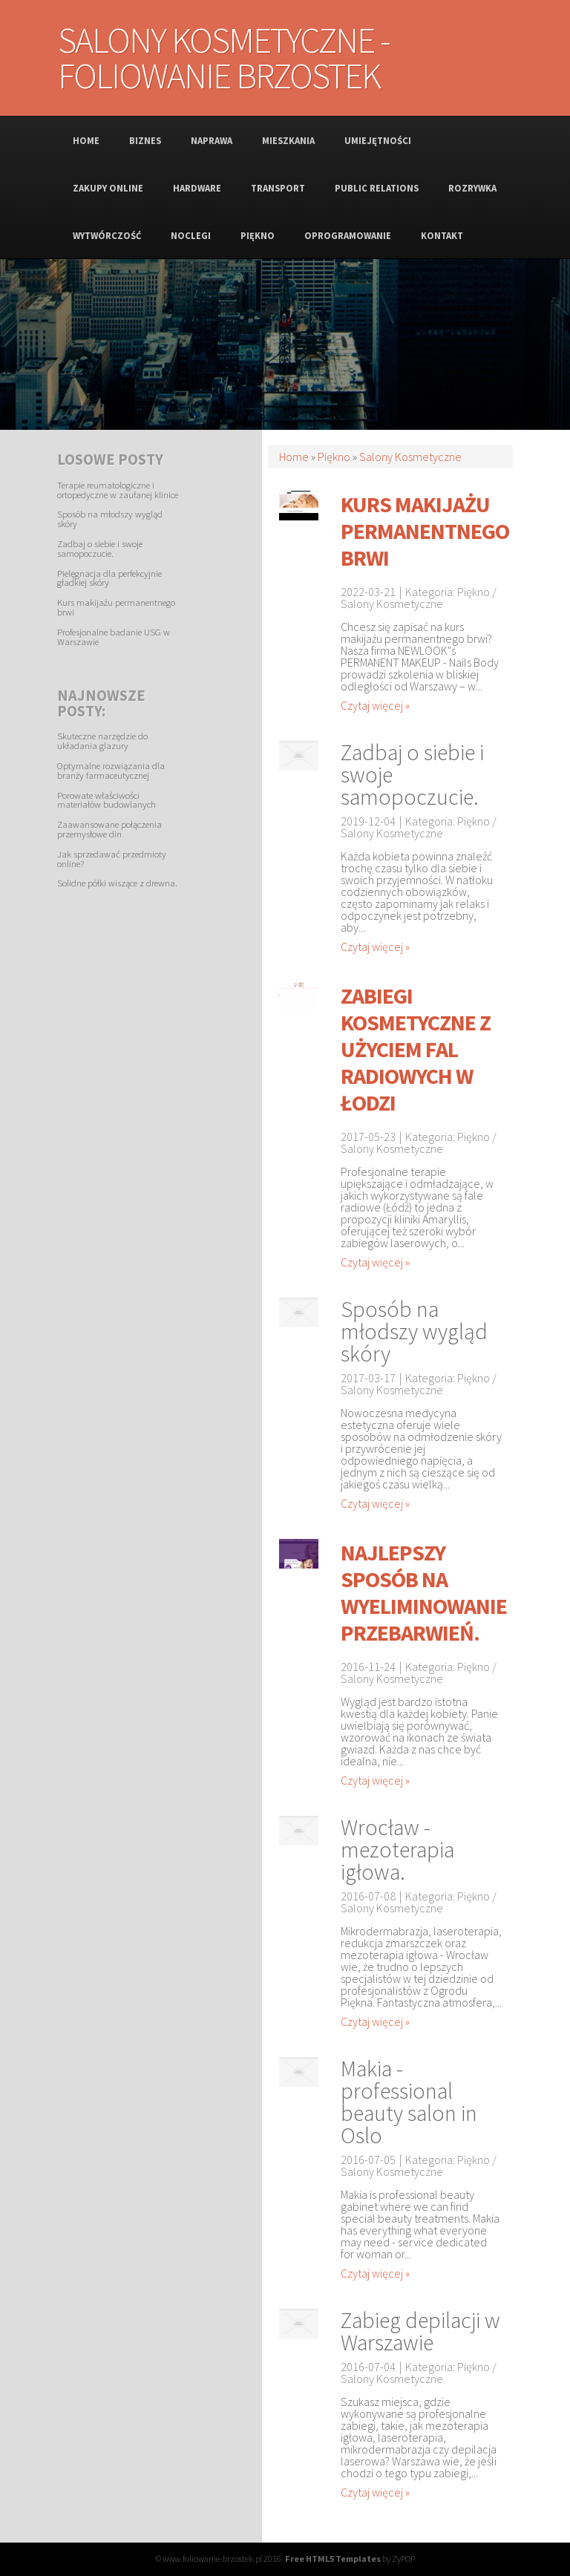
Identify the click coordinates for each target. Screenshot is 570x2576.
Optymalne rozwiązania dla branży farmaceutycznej (111, 770)
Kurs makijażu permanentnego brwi (116, 607)
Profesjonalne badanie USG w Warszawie (113, 636)
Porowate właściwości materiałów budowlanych (106, 800)
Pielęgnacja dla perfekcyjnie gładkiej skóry (109, 578)
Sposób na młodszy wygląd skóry (110, 518)
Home (294, 456)
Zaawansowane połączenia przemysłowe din (109, 829)
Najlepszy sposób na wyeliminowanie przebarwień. (424, 1592)
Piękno (334, 456)
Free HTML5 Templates (333, 2558)
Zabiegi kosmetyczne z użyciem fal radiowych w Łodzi (416, 1049)
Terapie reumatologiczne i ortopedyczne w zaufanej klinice (117, 489)
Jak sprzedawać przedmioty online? (111, 858)
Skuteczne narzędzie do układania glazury (102, 740)
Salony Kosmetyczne (410, 456)
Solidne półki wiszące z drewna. (117, 883)
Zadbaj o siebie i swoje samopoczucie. (99, 548)
